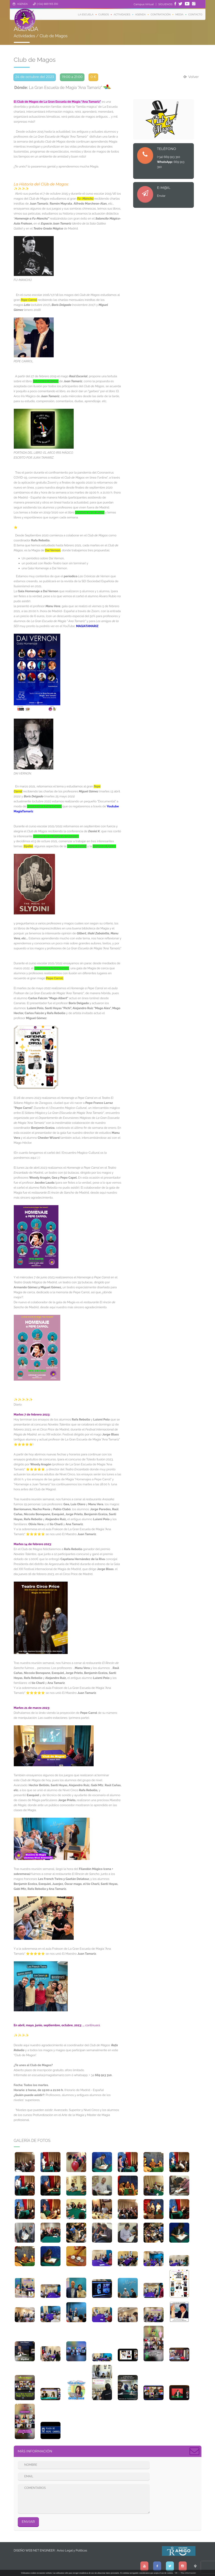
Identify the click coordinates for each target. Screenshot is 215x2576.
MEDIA (179, 14)
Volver (191, 77)
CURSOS (103, 14)
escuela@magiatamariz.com (51, 2075)
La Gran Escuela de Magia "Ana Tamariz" (58, 87)
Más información (188, 2573)
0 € (93, 77)
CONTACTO (195, 14)
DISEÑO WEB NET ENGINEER (34, 2550)
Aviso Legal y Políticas (72, 2550)
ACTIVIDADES (122, 14)
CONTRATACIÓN (160, 14)
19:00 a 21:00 (72, 77)
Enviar (161, 196)
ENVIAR (28, 2522)
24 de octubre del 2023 (34, 77)
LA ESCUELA (85, 14)
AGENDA (22, 3)
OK (176, 2573)
